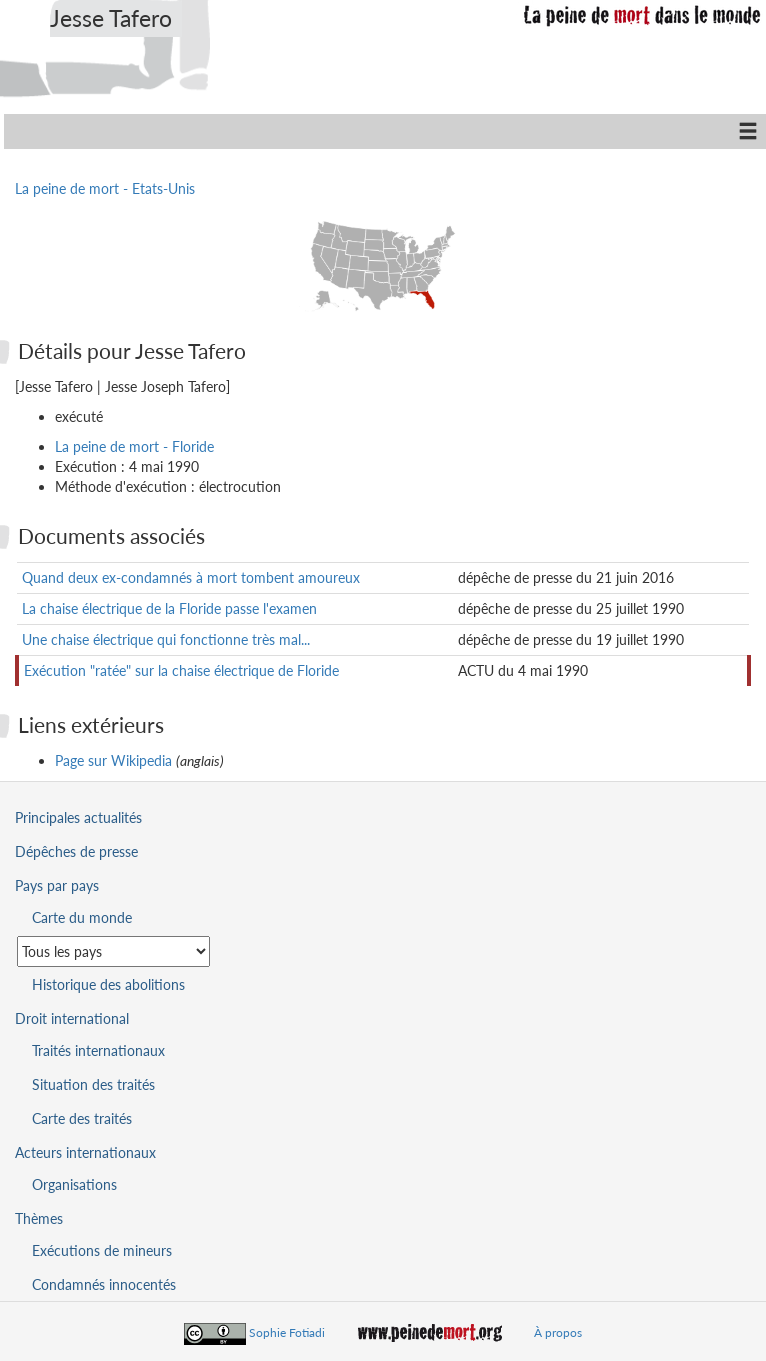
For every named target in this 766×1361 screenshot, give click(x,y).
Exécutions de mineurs (102, 1250)
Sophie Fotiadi (287, 1332)
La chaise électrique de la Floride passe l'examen (169, 608)
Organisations (74, 1184)
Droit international (72, 1018)
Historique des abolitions (108, 984)
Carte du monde (82, 917)
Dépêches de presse (76, 851)
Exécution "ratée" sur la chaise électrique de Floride (181, 670)
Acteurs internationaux (85, 1152)
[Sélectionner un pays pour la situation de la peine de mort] (113, 951)
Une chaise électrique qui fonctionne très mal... (166, 639)
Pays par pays (57, 885)
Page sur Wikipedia (113, 760)
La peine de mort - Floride (134, 446)
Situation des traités (93, 1084)
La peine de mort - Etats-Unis (105, 188)
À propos (558, 1332)
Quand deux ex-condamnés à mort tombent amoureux (191, 577)
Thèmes (39, 1218)
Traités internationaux (98, 1050)
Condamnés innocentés (104, 1284)
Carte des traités (82, 1118)
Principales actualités (78, 817)
